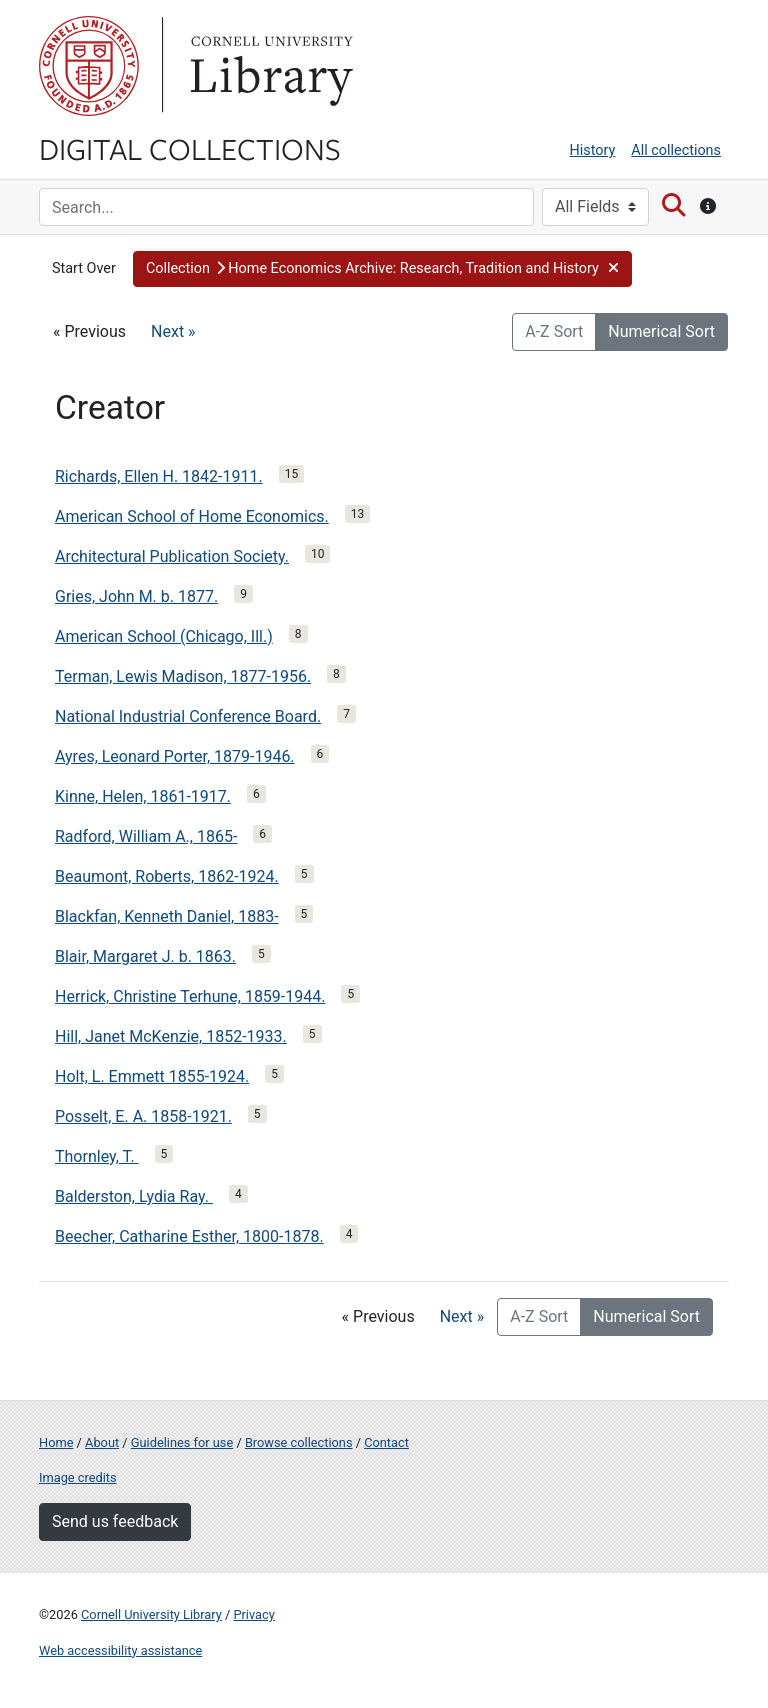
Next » (173, 331)
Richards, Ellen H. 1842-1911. (159, 476)
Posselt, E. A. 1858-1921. (143, 1116)
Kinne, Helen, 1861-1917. (143, 796)
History (593, 150)
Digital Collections (190, 148)
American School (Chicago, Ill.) (164, 636)
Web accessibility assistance (120, 1650)
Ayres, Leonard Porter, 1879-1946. (175, 756)
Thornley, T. (97, 1156)
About (102, 1442)
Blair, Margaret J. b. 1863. (145, 956)
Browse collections (299, 1442)
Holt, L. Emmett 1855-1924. (152, 1076)
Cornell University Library (151, 1614)
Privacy (253, 1614)
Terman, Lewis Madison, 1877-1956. (183, 676)
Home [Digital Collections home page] (56, 1442)
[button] (382, 269)
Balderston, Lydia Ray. (134, 1196)
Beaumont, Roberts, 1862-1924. (167, 876)
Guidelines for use (182, 1442)
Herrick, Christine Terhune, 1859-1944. (190, 996)
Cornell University (89, 66)
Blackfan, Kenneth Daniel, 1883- (167, 916)
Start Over (84, 268)
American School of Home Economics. (192, 516)
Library (269, 66)
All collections (676, 150)
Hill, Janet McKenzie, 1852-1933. (171, 1036)
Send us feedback (115, 1521)
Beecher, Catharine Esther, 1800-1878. (189, 1236)
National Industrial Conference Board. (188, 716)
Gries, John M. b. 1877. (136, 596)
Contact (386, 1442)
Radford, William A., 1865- (146, 836)
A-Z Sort (554, 331)
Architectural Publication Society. (172, 556)
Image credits (78, 1477)
